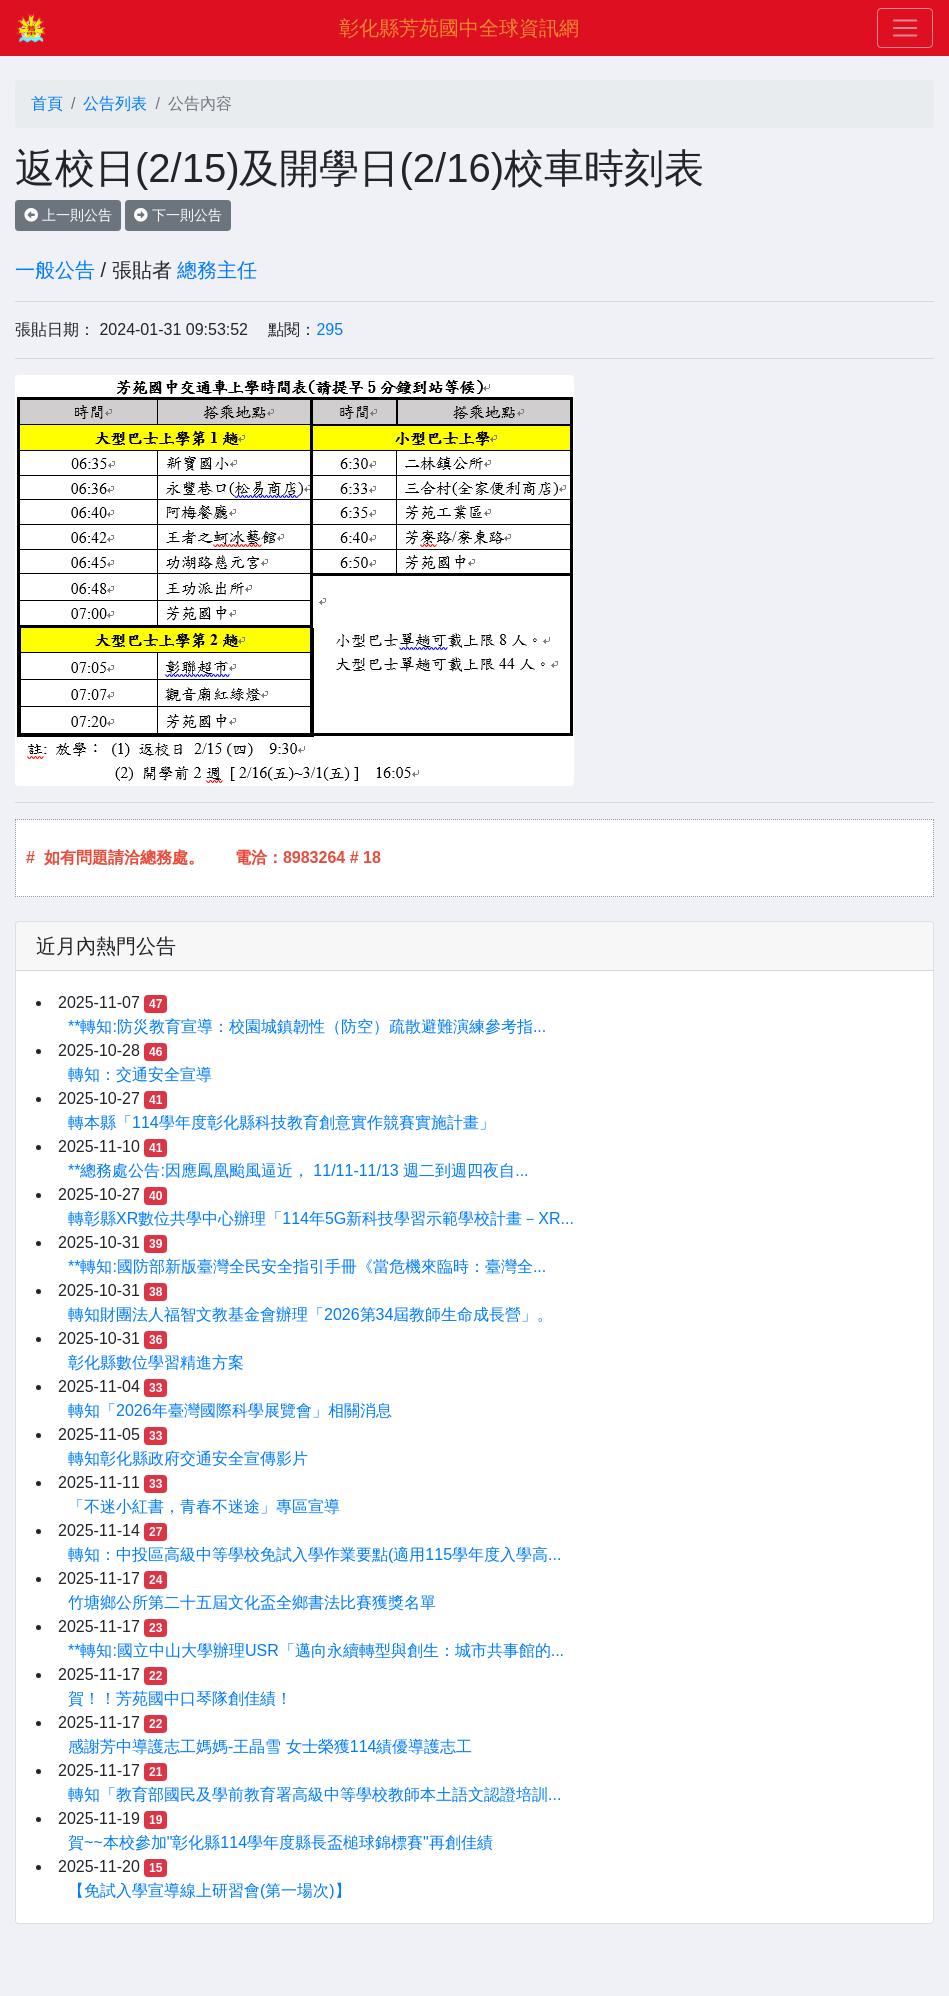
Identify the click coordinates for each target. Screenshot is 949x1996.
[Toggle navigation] (905, 28)
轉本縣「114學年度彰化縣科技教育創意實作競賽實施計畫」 (281, 1122)
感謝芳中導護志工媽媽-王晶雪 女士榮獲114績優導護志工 (270, 1746)
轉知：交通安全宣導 (140, 1074)
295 (329, 329)
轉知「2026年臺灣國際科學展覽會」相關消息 (230, 1410)
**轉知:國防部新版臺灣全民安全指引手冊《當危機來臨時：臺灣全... (307, 1266)
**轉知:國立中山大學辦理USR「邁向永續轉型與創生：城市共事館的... (316, 1650)
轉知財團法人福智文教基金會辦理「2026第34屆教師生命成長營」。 (310, 1314)
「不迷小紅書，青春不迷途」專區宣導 (204, 1506)
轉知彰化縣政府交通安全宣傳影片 (188, 1458)
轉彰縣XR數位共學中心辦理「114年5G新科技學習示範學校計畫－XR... (321, 1218)
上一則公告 (68, 215)
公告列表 (115, 103)
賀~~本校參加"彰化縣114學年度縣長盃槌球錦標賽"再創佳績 (280, 1842)
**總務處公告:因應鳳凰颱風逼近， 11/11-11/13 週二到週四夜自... (298, 1170)
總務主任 (217, 270)
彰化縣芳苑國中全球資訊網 (459, 28)
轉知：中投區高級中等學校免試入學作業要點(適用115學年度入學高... (314, 1554)
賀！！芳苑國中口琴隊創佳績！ (180, 1698)
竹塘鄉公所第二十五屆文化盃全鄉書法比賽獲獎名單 (252, 1602)
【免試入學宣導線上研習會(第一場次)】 (209, 1890)
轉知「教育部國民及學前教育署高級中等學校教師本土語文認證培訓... (314, 1794)
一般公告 (55, 270)
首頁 (47, 103)
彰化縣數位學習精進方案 (156, 1362)
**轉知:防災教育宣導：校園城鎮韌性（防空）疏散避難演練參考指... (307, 1026)
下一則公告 (178, 215)
